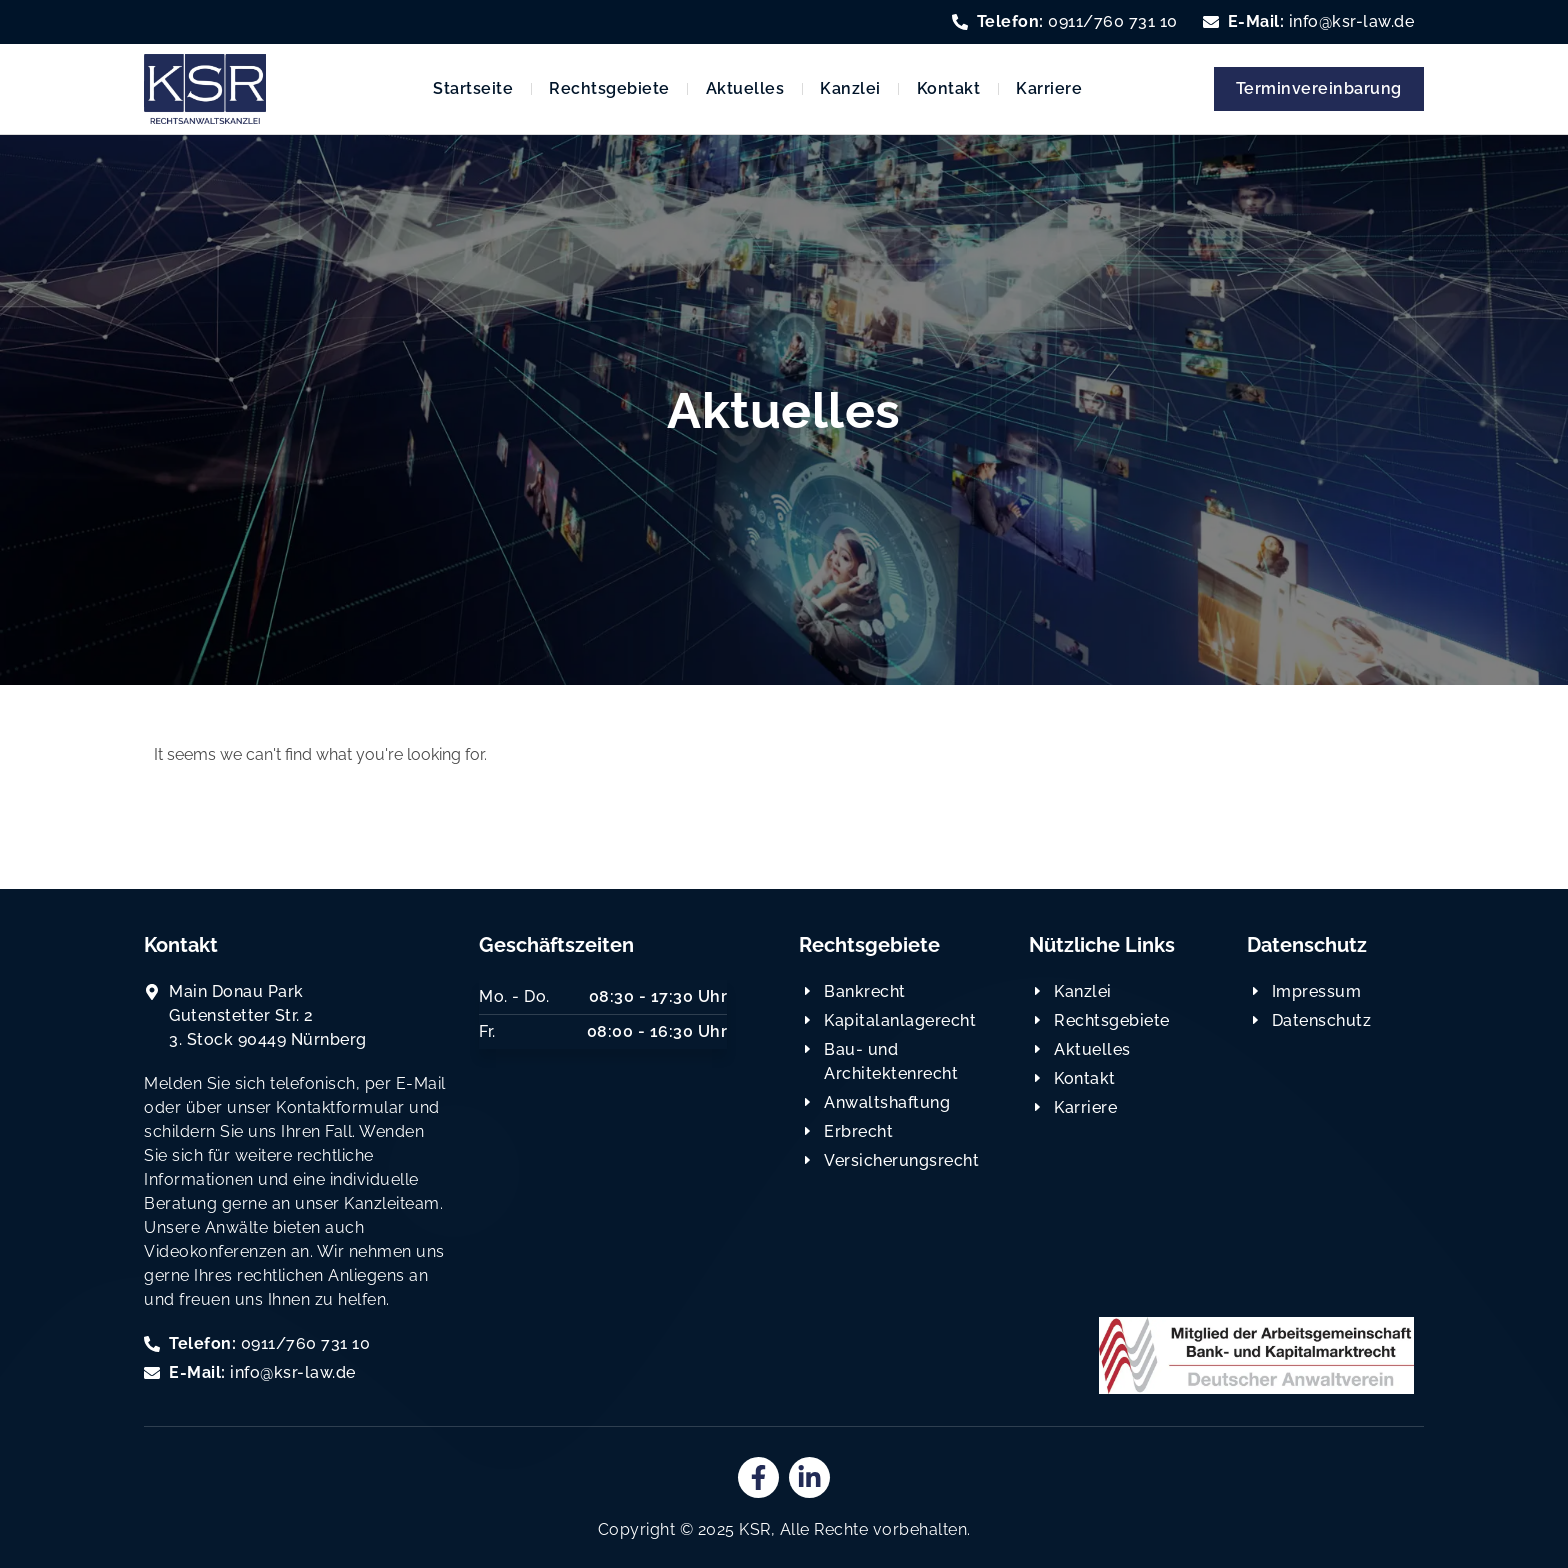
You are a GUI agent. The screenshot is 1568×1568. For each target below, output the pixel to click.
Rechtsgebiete (609, 88)
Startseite (473, 88)
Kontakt (949, 88)
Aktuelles (745, 88)
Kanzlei (850, 88)
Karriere (1049, 88)
